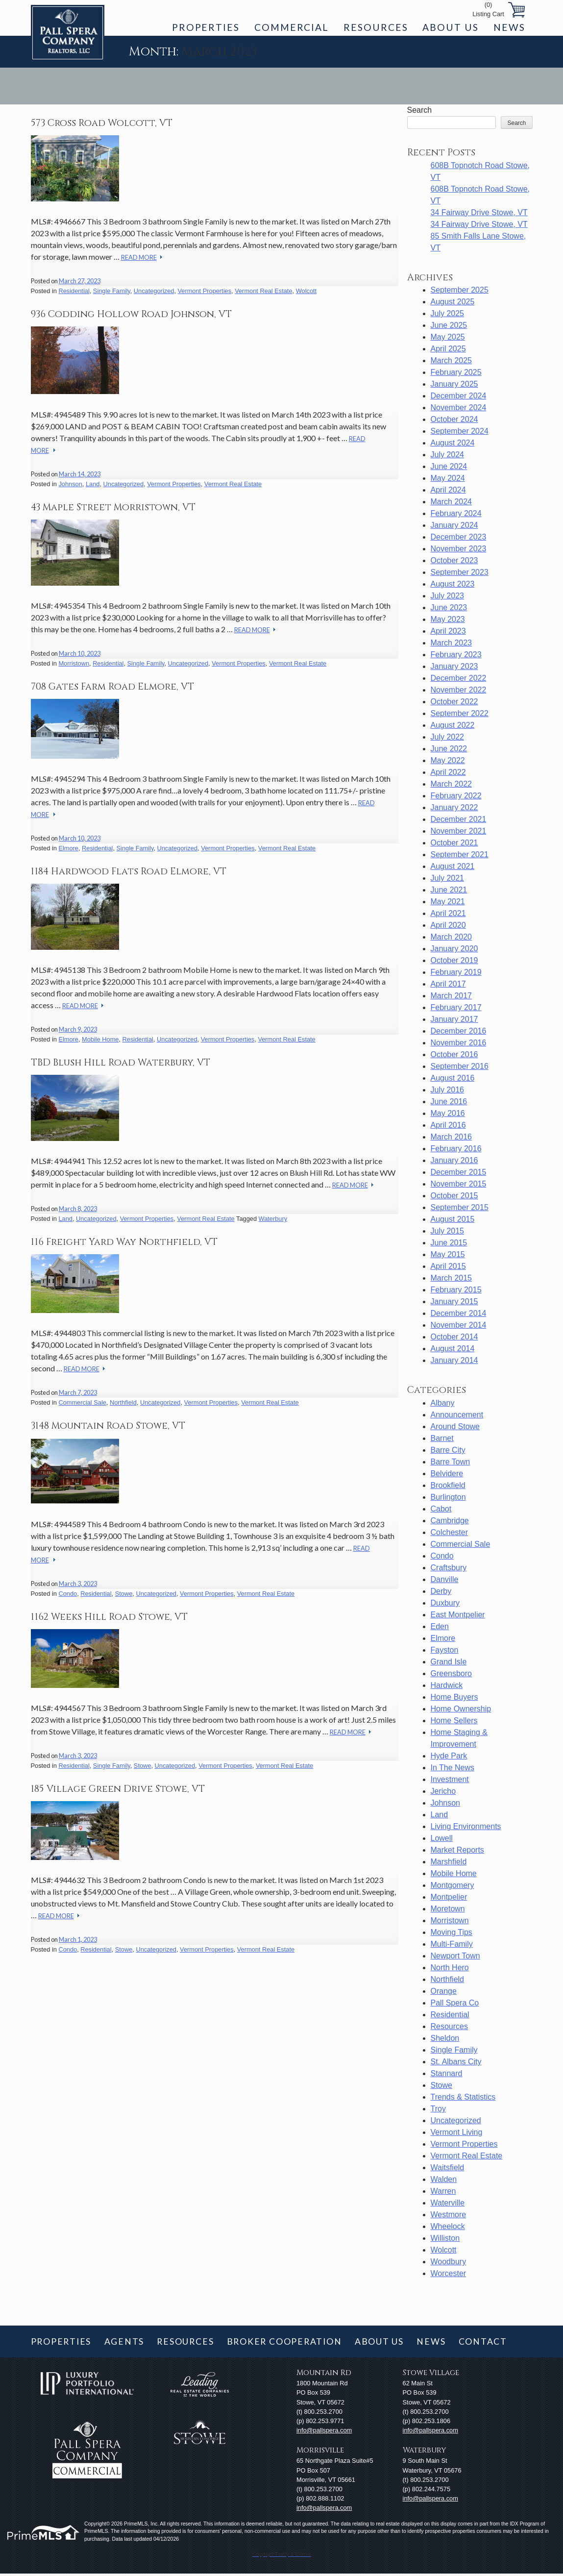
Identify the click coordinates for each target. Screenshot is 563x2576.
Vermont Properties (205, 291)
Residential (73, 291)
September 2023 (460, 572)
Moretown (448, 1909)
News (509, 27)
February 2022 (456, 796)
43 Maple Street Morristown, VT (113, 507)
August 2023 (453, 584)
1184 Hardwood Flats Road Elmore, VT (128, 871)
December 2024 (459, 396)
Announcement (457, 1415)
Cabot (441, 1509)
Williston (445, 2238)
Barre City (448, 1450)
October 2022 (454, 701)
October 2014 (454, 1337)
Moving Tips (451, 1932)
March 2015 (451, 1278)
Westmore (448, 2214)
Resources (375, 27)
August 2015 (453, 1219)
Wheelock (448, 2226)
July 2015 (448, 1231)
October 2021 (454, 843)
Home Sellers (454, 1720)
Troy (438, 2109)
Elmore (68, 848)
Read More (139, 257)
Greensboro (451, 1673)
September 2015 (460, 1207)
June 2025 (449, 325)
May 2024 (448, 478)
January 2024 (454, 525)
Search (419, 110)
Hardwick (447, 1685)
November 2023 (459, 549)
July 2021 (448, 878)
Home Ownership (461, 1709)
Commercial (291, 27)
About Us (450, 27)
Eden (440, 1626)
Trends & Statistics (463, 2097)
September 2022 (460, 713)
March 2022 (451, 784)
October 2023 (454, 560)
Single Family (111, 291)
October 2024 (454, 419)
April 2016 (448, 1125)
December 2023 (459, 537)
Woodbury (448, 2261)
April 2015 (448, 1266)
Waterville (448, 2203)
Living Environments (466, 1826)
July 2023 (448, 596)
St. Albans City (456, 2061)
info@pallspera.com (324, 2430)
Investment (450, 1779)
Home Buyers (454, 1697)
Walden (444, 2179)
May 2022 (448, 760)
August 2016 (453, 1078)
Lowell (442, 1838)
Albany (443, 1403)
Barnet (442, 1438)
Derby (441, 1591)
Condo (67, 1593)
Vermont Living (457, 2132)
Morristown (73, 663)
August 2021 (453, 866)
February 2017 (456, 1007)
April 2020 (448, 925)
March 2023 (451, 643)
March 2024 (451, 501)
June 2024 (449, 466)
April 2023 (448, 631)
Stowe (124, 1593)
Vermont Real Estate (263, 291)
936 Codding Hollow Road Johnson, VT (131, 314)
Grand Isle (449, 1662)
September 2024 (460, 431)
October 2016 (454, 1054)
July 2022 (448, 737)
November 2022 (459, 690)
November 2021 (459, 831)
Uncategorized (154, 291)
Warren (443, 2191)
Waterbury (273, 1218)
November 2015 (459, 1184)
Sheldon (445, 2038)
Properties (206, 27)
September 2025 (460, 290)
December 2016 (459, 1031)
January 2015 (454, 1301)
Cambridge (450, 1520)
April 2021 (448, 913)
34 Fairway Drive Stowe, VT (479, 212)
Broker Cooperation (284, 2341)
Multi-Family (452, 1944)
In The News (453, 1767)
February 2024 (456, 513)
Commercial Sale (82, 1402)
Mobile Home (100, 1039)
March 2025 (451, 360)
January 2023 (454, 666)
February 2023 (456, 654)
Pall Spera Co (455, 2003)
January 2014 (454, 1360)
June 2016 (449, 1101)
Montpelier (449, 1897)
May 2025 (448, 337)
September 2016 (460, 1066)
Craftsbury (449, 1567)
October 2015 (454, 1195)
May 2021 (448, 901)
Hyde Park (449, 1756)
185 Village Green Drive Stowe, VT (118, 1789)
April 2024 (448, 490)
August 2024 (453, 443)
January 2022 (454, 807)
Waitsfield (448, 2167)
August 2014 (453, 1348)
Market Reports (457, 1850)
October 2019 (454, 960)
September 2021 (460, 854)
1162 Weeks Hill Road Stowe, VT (109, 1616)
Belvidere (447, 1473)
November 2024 (459, 407)
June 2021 (449, 890)
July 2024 (448, 454)
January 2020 (454, 948)
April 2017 (448, 984)
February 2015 (456, 1290)
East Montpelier (458, 1614)
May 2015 (448, 1254)
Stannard (447, 2073)
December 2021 (459, 819)
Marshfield (449, 1862)
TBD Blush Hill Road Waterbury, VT (120, 1062)
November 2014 (459, 1325)
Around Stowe (455, 1426)
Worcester (448, 2273)
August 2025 (453, 301)
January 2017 (454, 1019)
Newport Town (455, 1956)
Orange (444, 1991)
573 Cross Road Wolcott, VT (101, 123)
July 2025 (448, 313)
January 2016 (454, 1160)
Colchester (449, 1532)
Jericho (443, 1791)
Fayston (445, 1650)
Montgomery (452, 1885)
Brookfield (448, 1485)
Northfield (123, 1402)
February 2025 (456, 372)
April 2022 (448, 772)
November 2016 (459, 1043)
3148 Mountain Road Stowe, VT (108, 1425)
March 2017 (451, 995)
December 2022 (459, 678)
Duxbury (445, 1603)
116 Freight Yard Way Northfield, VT (124, 1242)
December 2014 (459, 1313)
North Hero (450, 1967)
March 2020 (451, 937)
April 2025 (448, 349)
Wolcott (306, 291)
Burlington (448, 1497)
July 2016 (448, 1090)
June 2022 (449, 748)
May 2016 (448, 1113)
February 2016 (456, 1148)
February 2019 (456, 972)
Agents (124, 2341)
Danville (445, 1579)
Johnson (70, 484)
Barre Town (450, 1462)
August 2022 (453, 725)
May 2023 (448, 619)
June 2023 (449, 607)
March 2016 (451, 1137)
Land (92, 484)
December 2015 (459, 1172)
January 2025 (454, 384)
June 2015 (449, 1242)
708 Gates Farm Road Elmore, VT (112, 686)
